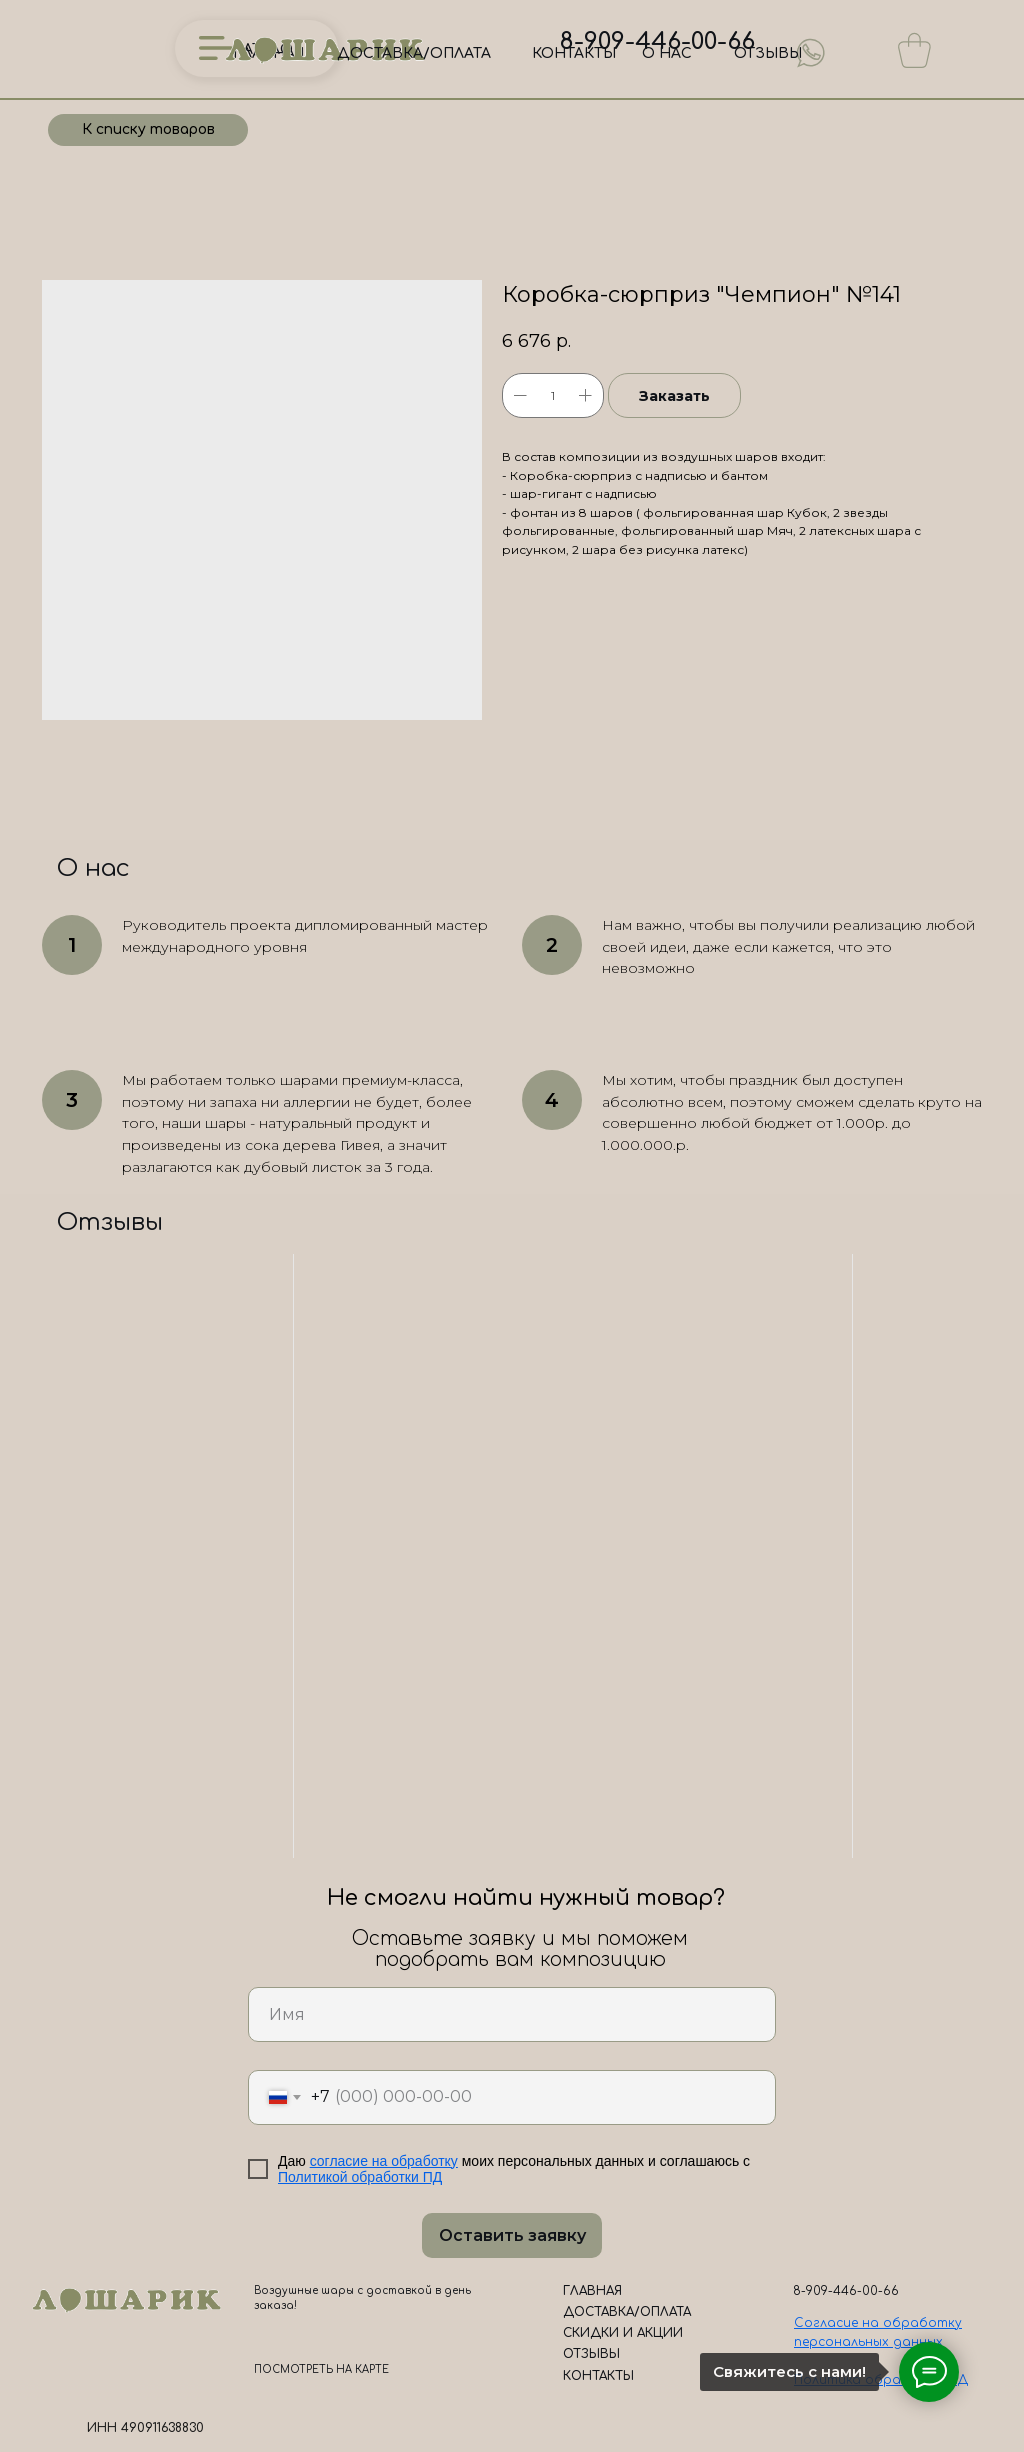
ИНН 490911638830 (145, 2428)
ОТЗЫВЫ (768, 53)
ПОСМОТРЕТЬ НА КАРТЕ (321, 2369)
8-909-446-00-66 (657, 41)
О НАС (667, 53)
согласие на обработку (384, 2161)
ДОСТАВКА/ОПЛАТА (414, 53)
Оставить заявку (512, 2235)
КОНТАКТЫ (574, 53)
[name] (512, 2014)
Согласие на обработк (874, 2323)
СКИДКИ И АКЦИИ (623, 2333)
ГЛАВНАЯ (592, 2291)
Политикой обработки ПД (360, 2177)
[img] (811, 53)
